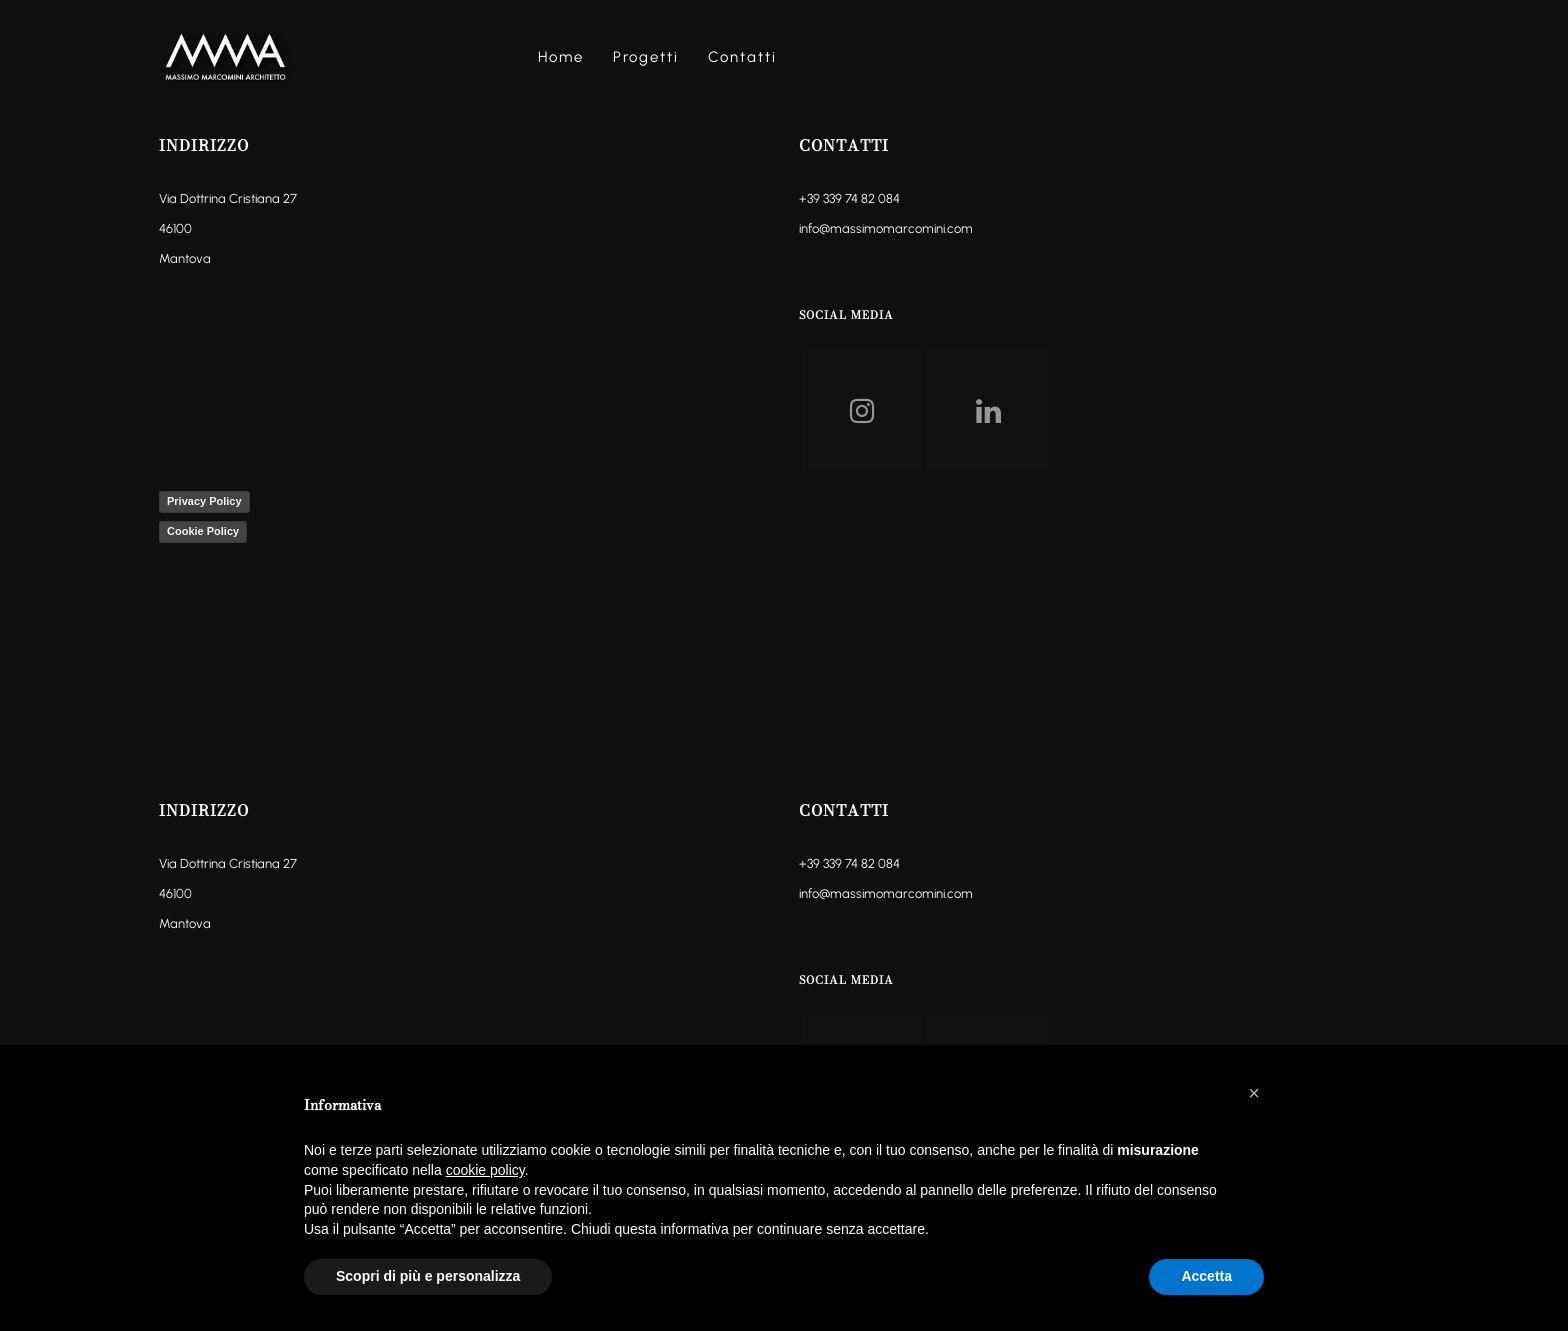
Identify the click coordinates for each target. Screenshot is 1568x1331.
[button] (1254, 1093)
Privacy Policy (204, 501)
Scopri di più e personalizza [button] (428, 1276)
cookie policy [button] (485, 1170)
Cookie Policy (203, 531)
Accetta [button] (1206, 1276)
